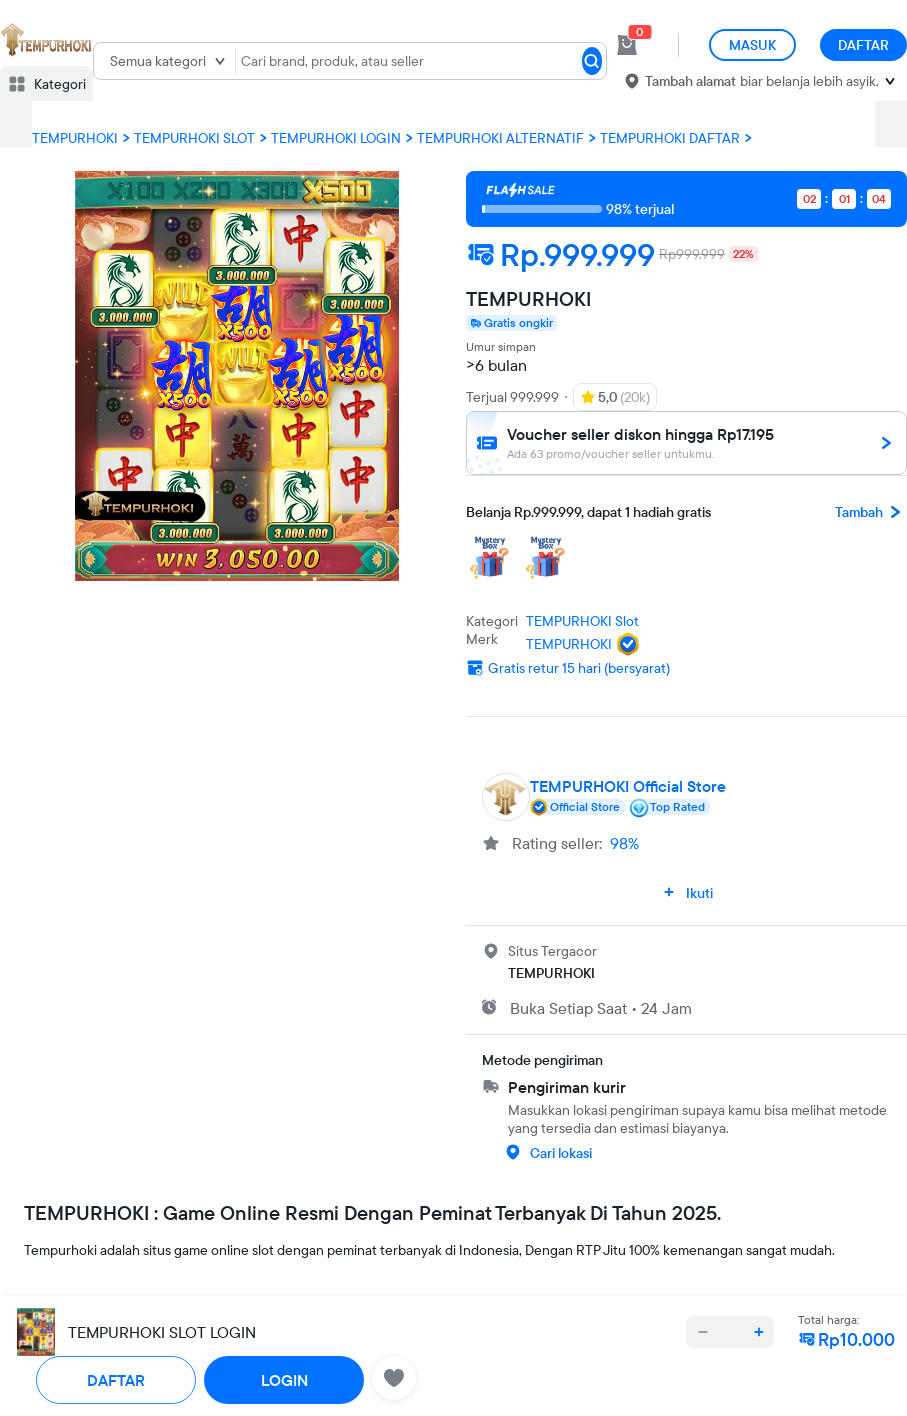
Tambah (871, 512)
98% (624, 843)
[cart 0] (627, 45)
